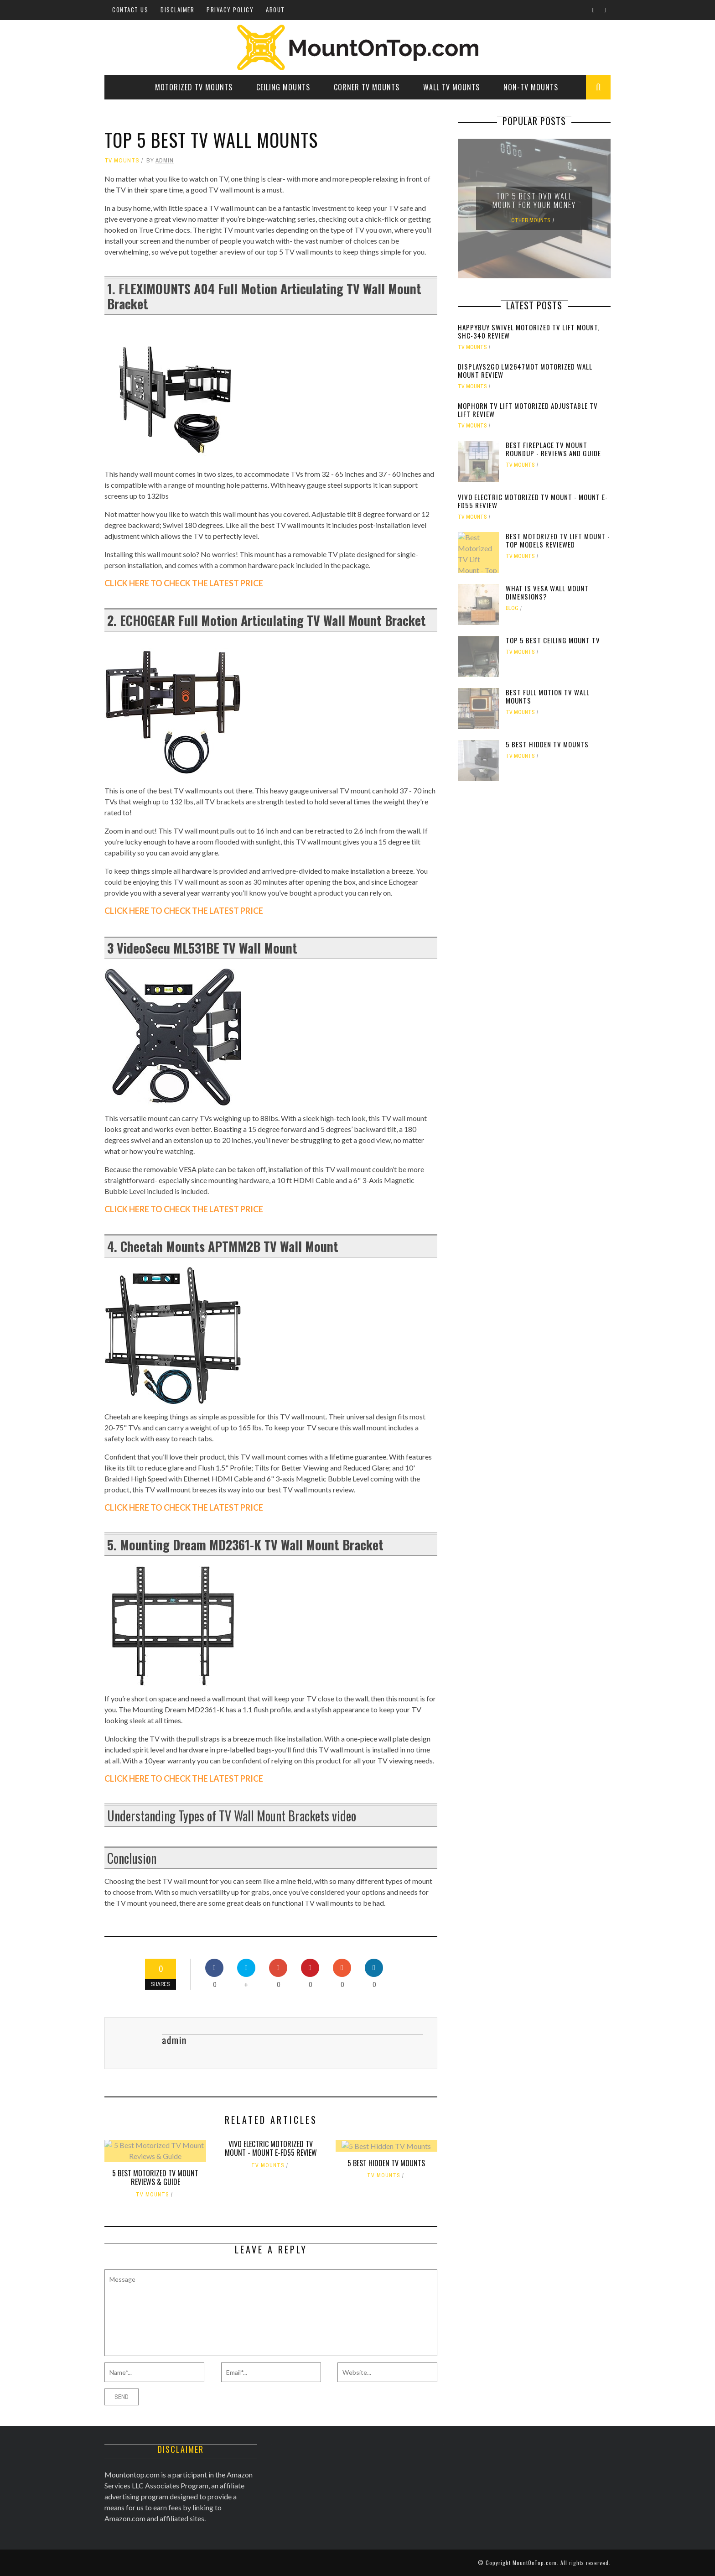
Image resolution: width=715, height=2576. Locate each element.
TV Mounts (122, 160)
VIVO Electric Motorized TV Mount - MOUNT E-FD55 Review (271, 2148)
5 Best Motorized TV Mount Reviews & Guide (155, 2177)
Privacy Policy (230, 9)
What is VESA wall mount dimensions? (547, 592)
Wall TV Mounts (451, 87)
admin (164, 160)
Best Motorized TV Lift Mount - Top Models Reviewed (558, 540)
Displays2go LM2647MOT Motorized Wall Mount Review (525, 370)
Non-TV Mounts (530, 87)
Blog (512, 608)
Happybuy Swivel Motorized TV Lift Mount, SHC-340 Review (529, 331)
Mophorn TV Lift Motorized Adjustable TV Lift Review (528, 410)
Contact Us (130, 9)
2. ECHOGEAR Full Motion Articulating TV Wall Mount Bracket (266, 620)
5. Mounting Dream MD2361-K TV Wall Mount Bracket (245, 1544)
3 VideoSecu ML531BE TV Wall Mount (202, 948)
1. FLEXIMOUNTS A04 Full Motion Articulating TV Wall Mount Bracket (264, 296)
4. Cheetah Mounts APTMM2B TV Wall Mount (222, 1246)
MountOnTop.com (535, 2562)
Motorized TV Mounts (194, 87)
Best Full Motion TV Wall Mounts (548, 696)
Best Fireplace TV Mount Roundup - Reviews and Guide (553, 449)
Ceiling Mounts (283, 87)
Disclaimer (177, 9)
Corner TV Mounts (366, 87)
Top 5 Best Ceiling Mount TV (553, 640)
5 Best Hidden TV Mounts (386, 2163)
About (275, 9)
